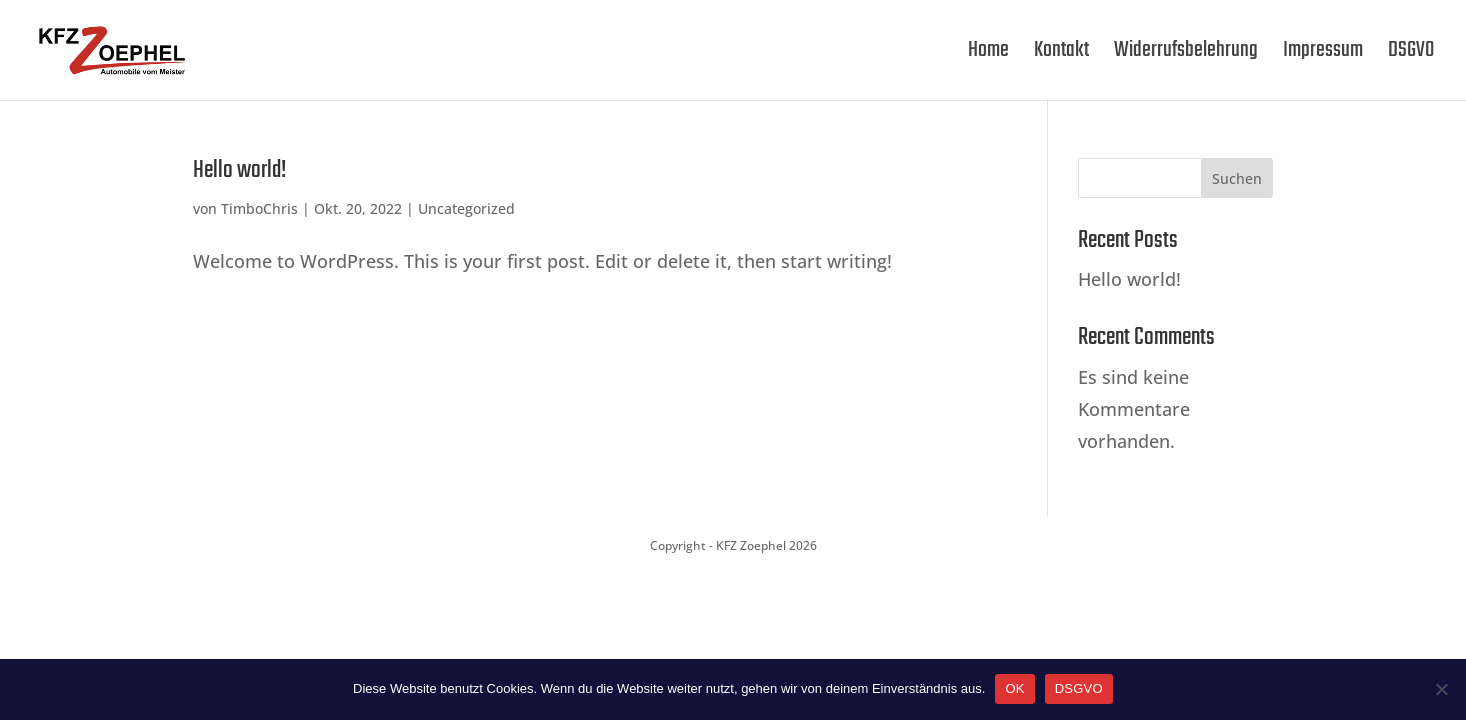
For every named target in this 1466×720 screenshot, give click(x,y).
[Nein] (1441, 689)
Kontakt (1061, 55)
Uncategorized (466, 208)
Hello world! (239, 170)
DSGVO (1411, 55)
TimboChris (259, 208)
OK (1014, 688)
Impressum (1323, 55)
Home (988, 55)
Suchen (1237, 178)
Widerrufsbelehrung (1186, 55)
